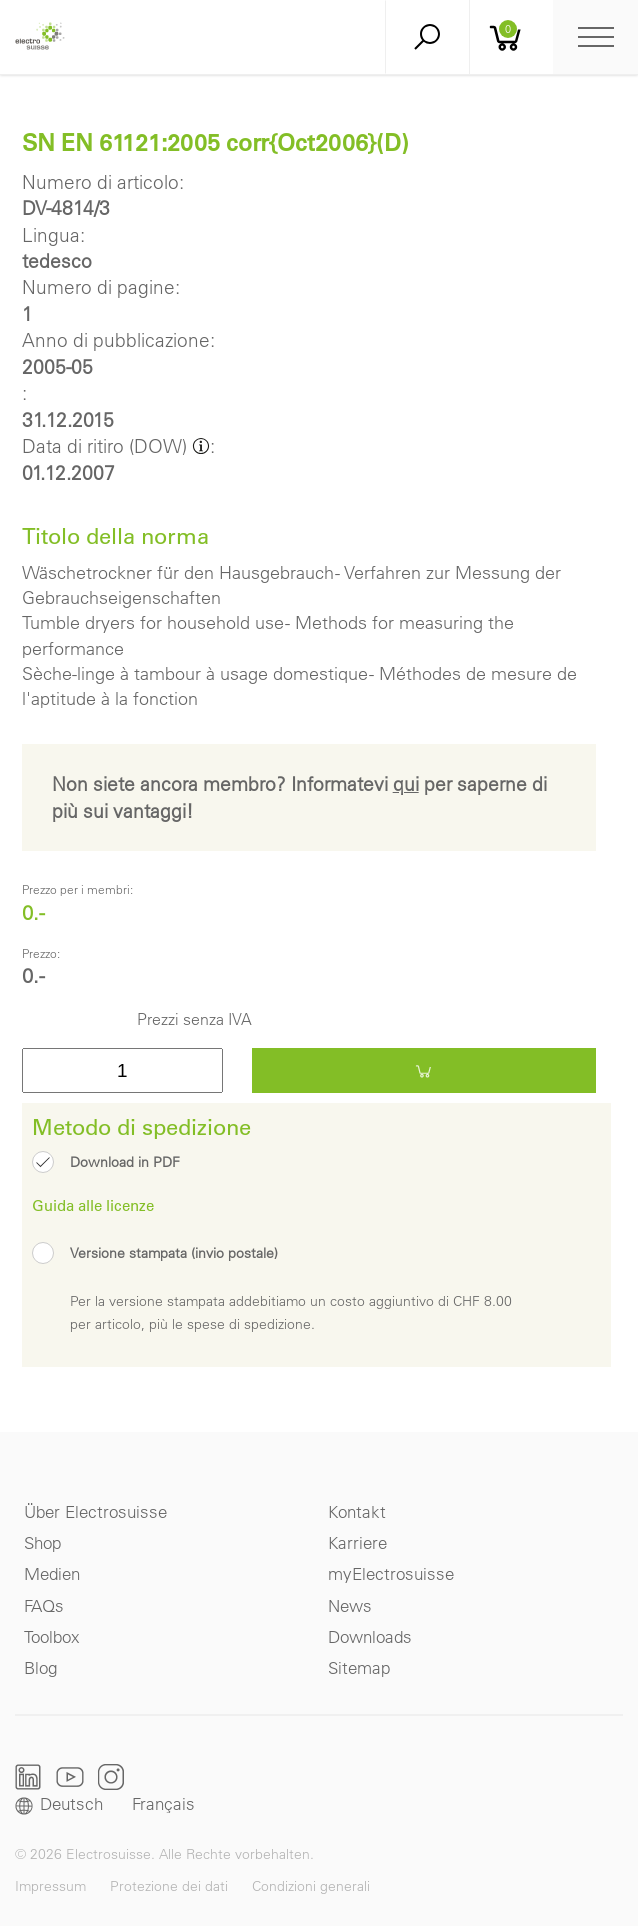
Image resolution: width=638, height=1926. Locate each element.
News (350, 1605)
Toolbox (52, 1636)
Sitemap (359, 1667)
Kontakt (357, 1511)
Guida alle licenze (93, 1205)
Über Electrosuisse (95, 1511)
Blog (40, 1667)
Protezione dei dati (169, 1886)
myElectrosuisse (391, 1573)
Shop (42, 1542)
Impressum (50, 1886)
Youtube (70, 1776)
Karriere (357, 1542)
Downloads (370, 1636)
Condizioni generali (311, 1886)
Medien (52, 1573)
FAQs (44, 1605)
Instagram (111, 1776)
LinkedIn (28, 1777)
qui (406, 784)
